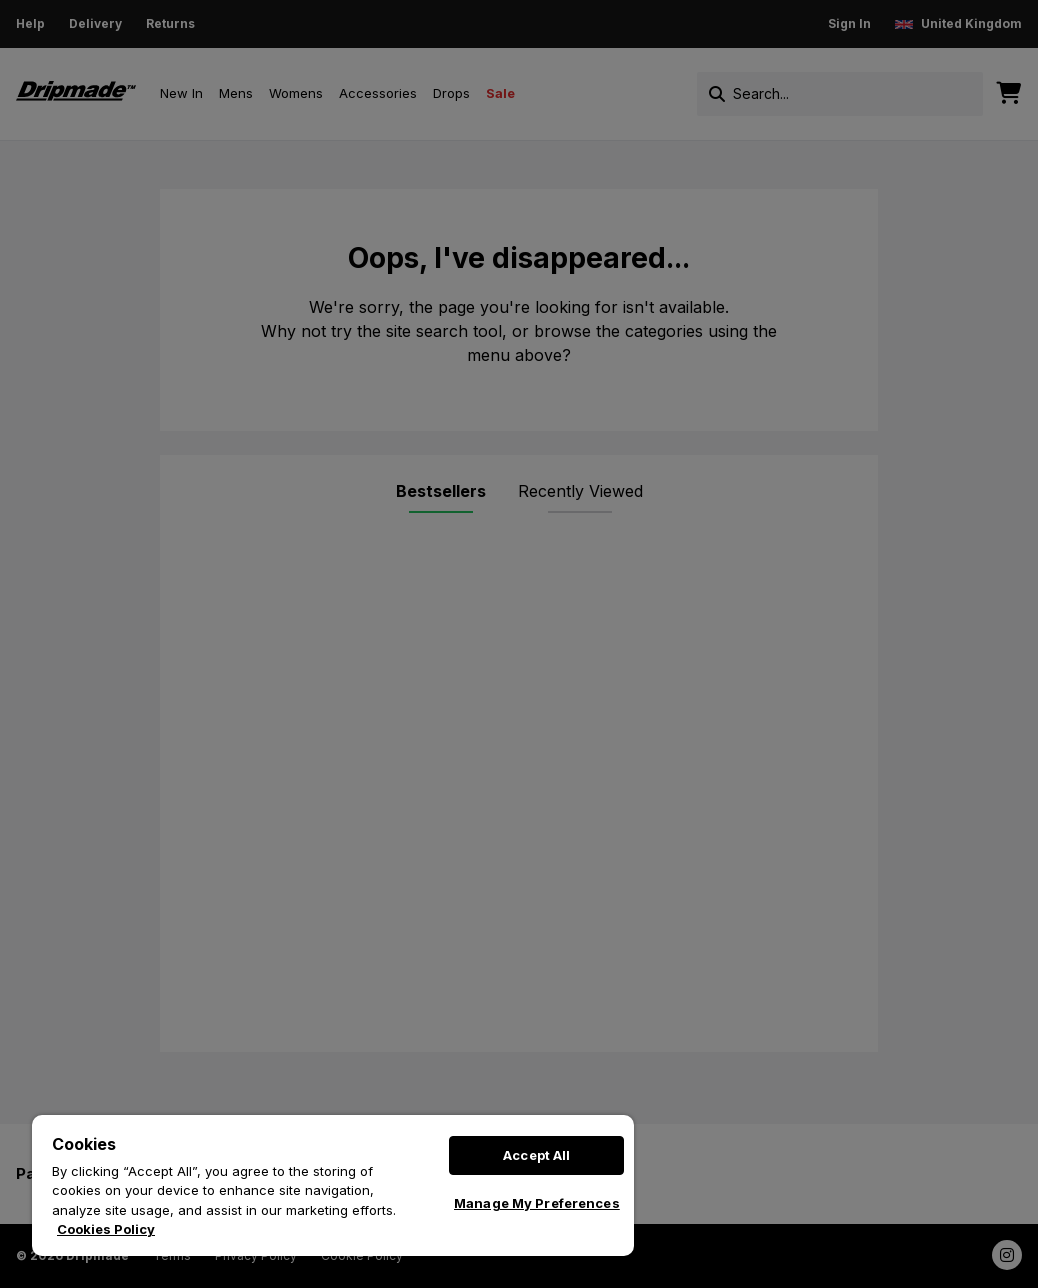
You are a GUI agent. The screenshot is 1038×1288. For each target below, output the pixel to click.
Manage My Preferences (537, 1203)
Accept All (536, 1155)
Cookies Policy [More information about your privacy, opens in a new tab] (106, 1229)
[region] (333, 1185)
